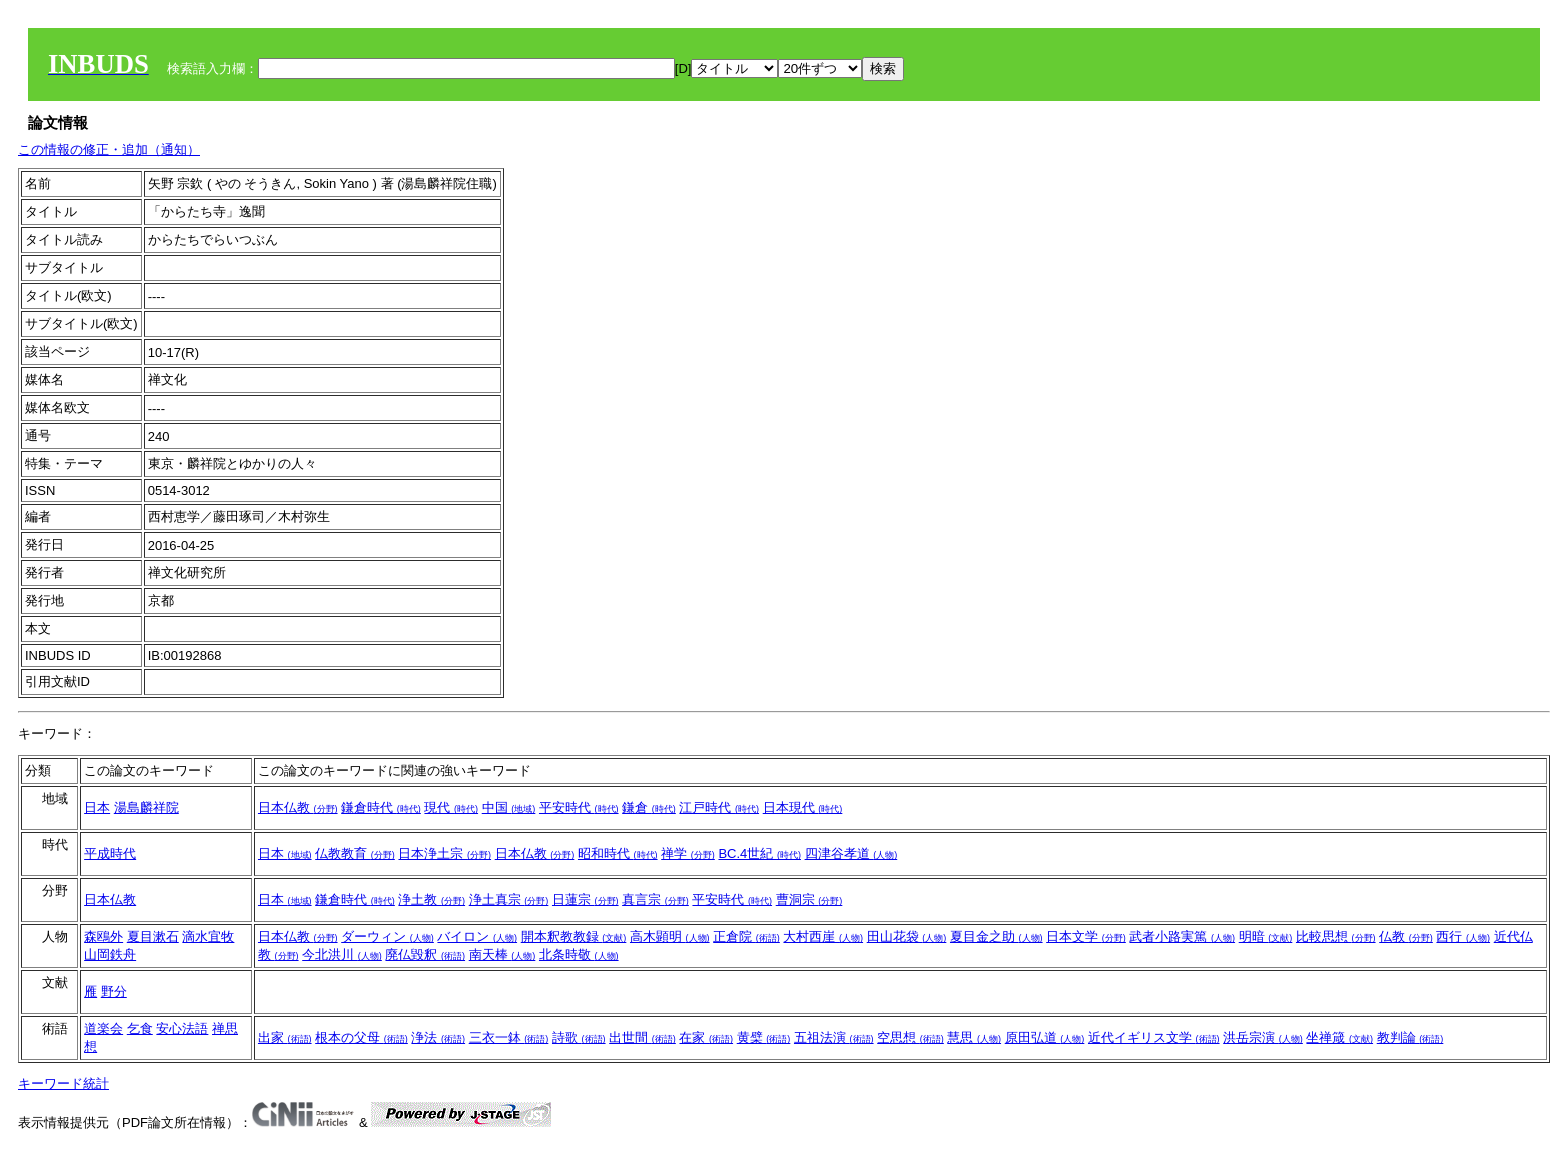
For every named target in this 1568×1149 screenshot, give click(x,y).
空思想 (910, 1037)
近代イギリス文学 (1154, 1037)
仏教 (1406, 936)
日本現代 (803, 807)
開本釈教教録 (574, 936)
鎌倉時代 (381, 807)
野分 (114, 991)
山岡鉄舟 (110, 954)
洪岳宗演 (1263, 1037)
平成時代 (110, 853)
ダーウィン (387, 936)
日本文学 (1086, 936)
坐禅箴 (1339, 1037)
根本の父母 (361, 1037)
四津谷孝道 (851, 853)
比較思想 (1336, 936)
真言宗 (655, 899)
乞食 (140, 1028)
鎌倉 (649, 807)
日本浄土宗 (444, 853)
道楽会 (103, 1028)
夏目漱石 (153, 936)
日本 (97, 807)
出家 (285, 1037)
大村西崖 (823, 936)
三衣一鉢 (509, 1037)
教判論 (1410, 1037)
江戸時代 (719, 807)
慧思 (974, 1037)
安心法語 (182, 1028)
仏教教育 (355, 853)
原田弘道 (1045, 1037)
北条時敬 (579, 954)
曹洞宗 (809, 899)
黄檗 (764, 1037)
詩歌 (579, 1037)
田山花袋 (907, 936)
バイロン (477, 936)
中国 (509, 807)
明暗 (1266, 936)
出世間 (642, 1037)
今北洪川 (342, 954)
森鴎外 (103, 936)
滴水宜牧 (208, 936)
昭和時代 (618, 853)
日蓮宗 (585, 899)
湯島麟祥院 (146, 807)
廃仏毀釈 (425, 954)
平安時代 (579, 807)
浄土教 (431, 899)
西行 (1463, 936)
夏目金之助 (996, 936)
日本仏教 (298, 807)
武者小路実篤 (1182, 936)
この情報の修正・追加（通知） (109, 149)
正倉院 (746, 936)
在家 (706, 1037)
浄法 (438, 1037)
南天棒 (502, 954)
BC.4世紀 (759, 853)
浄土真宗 (509, 899)
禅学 (688, 853)
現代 (451, 807)
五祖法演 (834, 1037)
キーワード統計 (63, 1083)
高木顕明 (670, 936)
